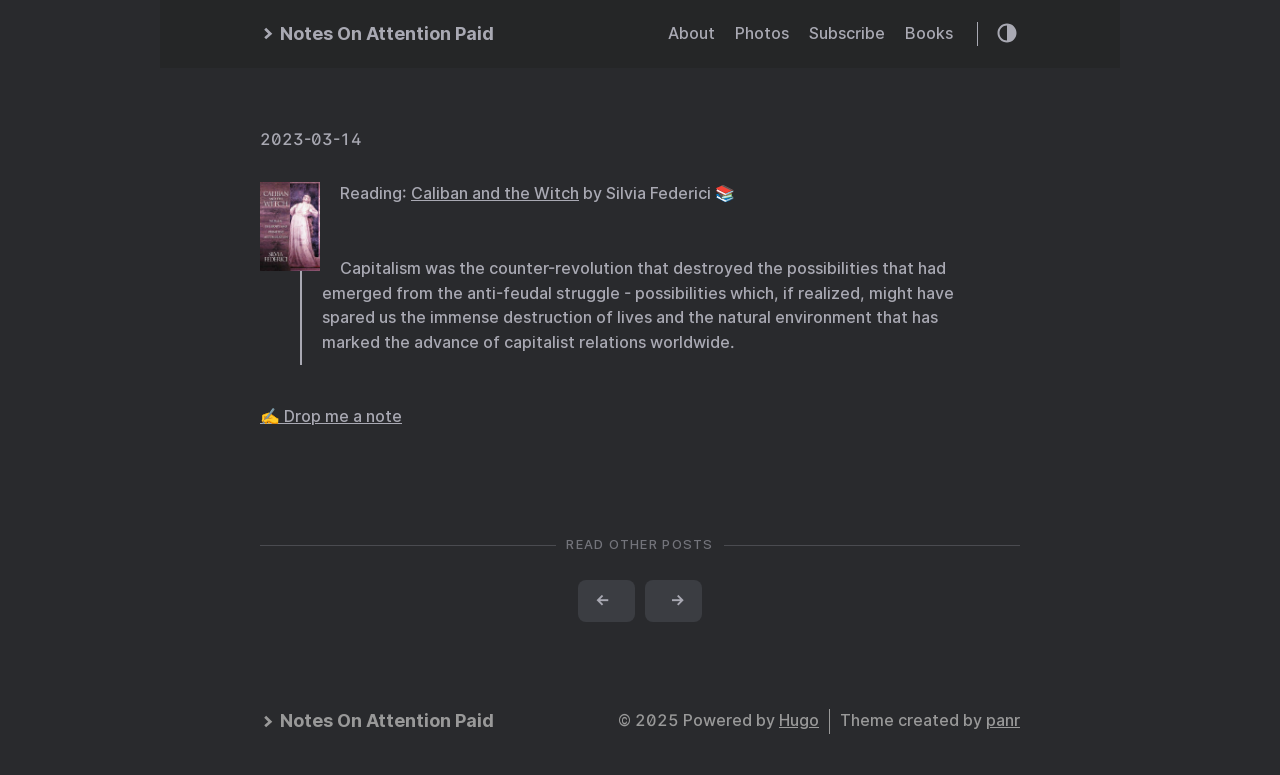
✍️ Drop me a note (331, 416)
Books (929, 33)
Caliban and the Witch (495, 193)
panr (1003, 720)
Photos (762, 33)
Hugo (799, 720)
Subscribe (847, 33)
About (691, 33)
